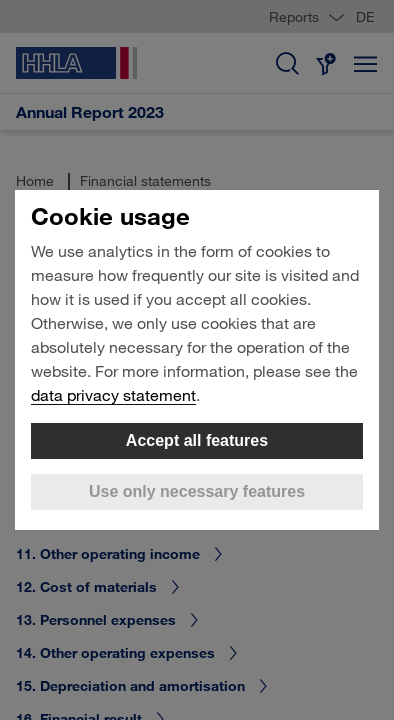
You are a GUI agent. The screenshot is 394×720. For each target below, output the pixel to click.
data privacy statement (113, 394)
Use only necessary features (197, 491)
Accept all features (197, 440)
